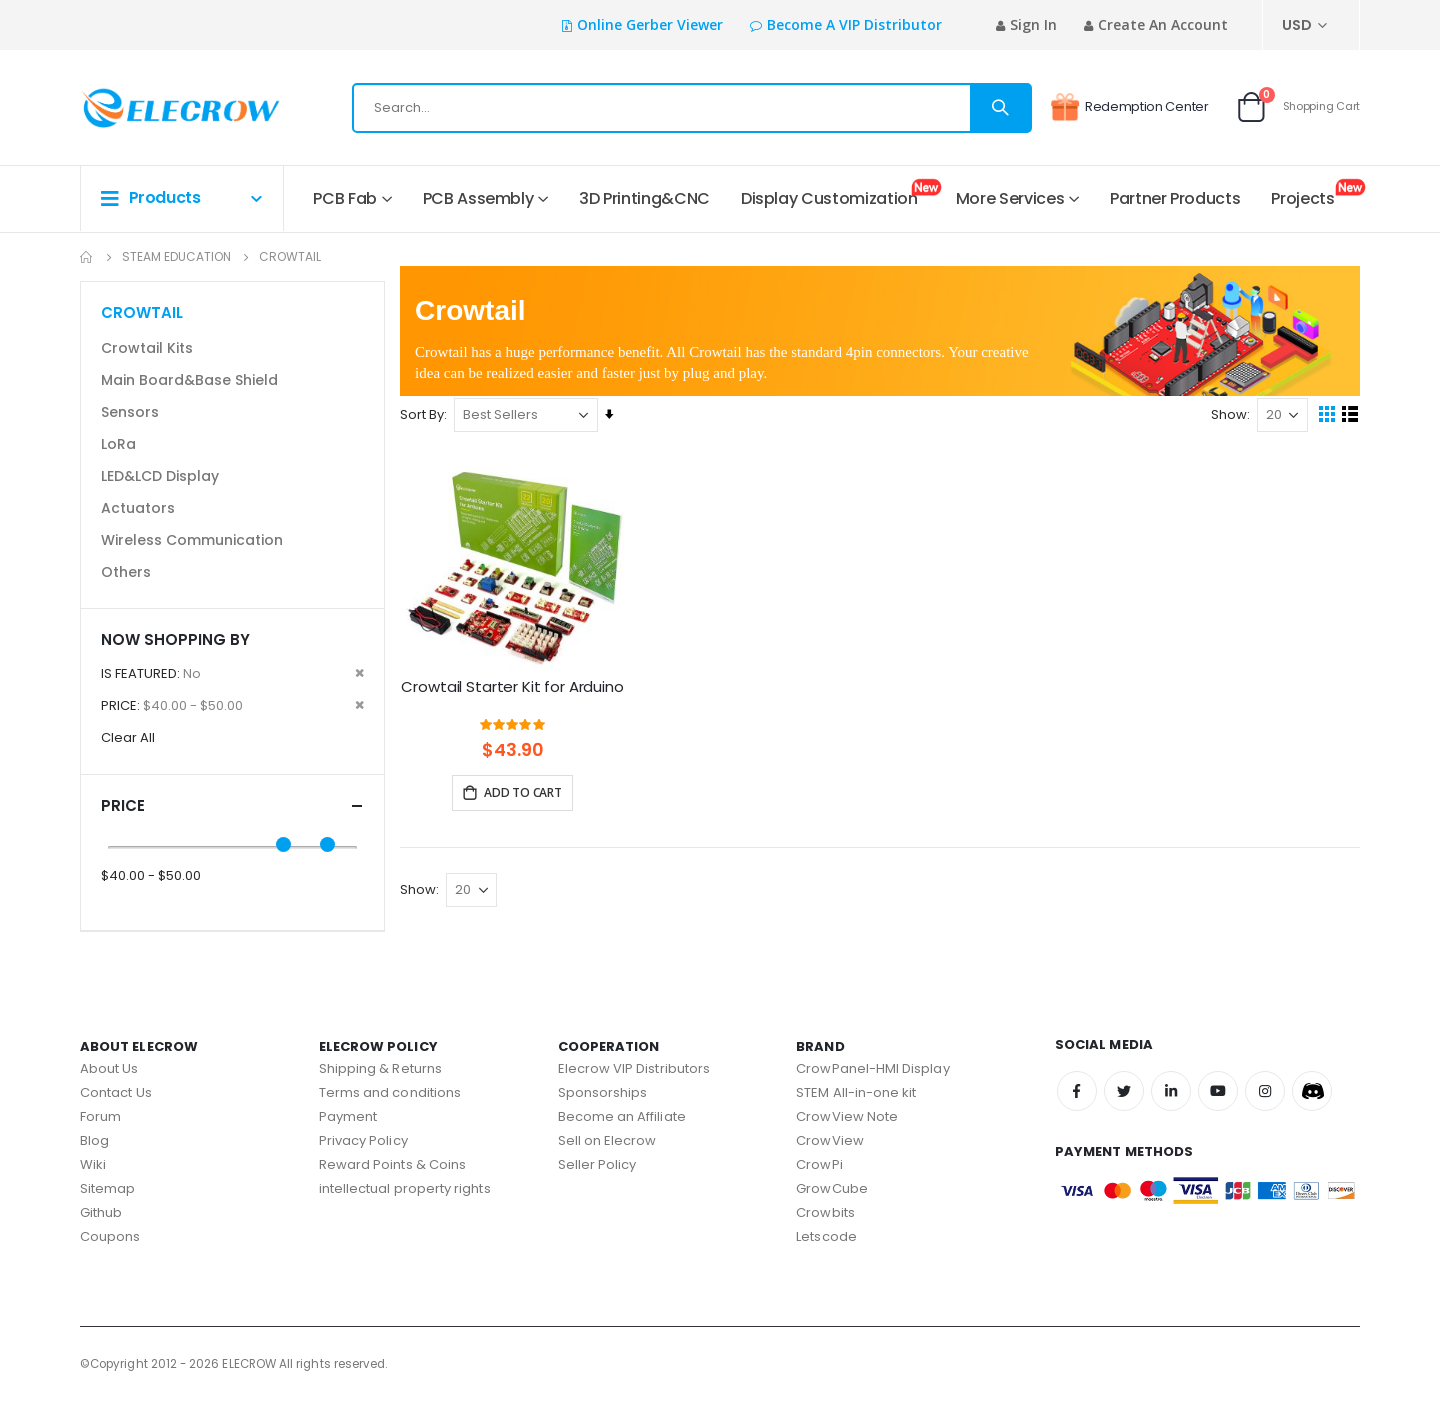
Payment (348, 1116)
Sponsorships (603, 1092)
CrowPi (819, 1164)
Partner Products (1175, 198)
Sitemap (107, 1188)
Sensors (130, 412)
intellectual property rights (405, 1188)
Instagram (1265, 1091)
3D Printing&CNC (644, 198)
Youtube (1218, 1091)
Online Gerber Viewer (650, 24)
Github (101, 1212)
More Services (1010, 198)
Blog (94, 1140)
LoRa (118, 444)
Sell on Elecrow (607, 1140)
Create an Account (1163, 24)
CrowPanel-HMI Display (872, 1068)
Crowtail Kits (147, 348)
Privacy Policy (363, 1140)
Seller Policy (597, 1164)
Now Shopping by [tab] (175, 639)
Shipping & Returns (380, 1068)
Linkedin (1171, 1091)
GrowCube (832, 1188)
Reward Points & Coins (392, 1164)
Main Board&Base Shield (189, 380)
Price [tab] (232, 805)
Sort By (427, 419)
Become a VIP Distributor (854, 24)
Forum (100, 1116)
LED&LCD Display (160, 476)
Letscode (826, 1236)
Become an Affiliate (622, 1116)
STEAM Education (176, 257)
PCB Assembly (478, 198)
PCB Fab (345, 198)
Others (126, 572)
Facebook (1077, 1091)
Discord (1312, 1091)
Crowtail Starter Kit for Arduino (516, 702)
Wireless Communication (192, 540)
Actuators (138, 508)
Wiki (93, 1164)
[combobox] (692, 108)
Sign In (1033, 24)
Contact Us (116, 1092)
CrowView (830, 1140)
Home (87, 257)
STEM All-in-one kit (856, 1092)
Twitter (1124, 1091)
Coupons (110, 1236)
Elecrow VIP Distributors (634, 1068)
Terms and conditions (390, 1092)
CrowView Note (847, 1116)
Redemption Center (1129, 107)
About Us (109, 1068)
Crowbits (825, 1212)
